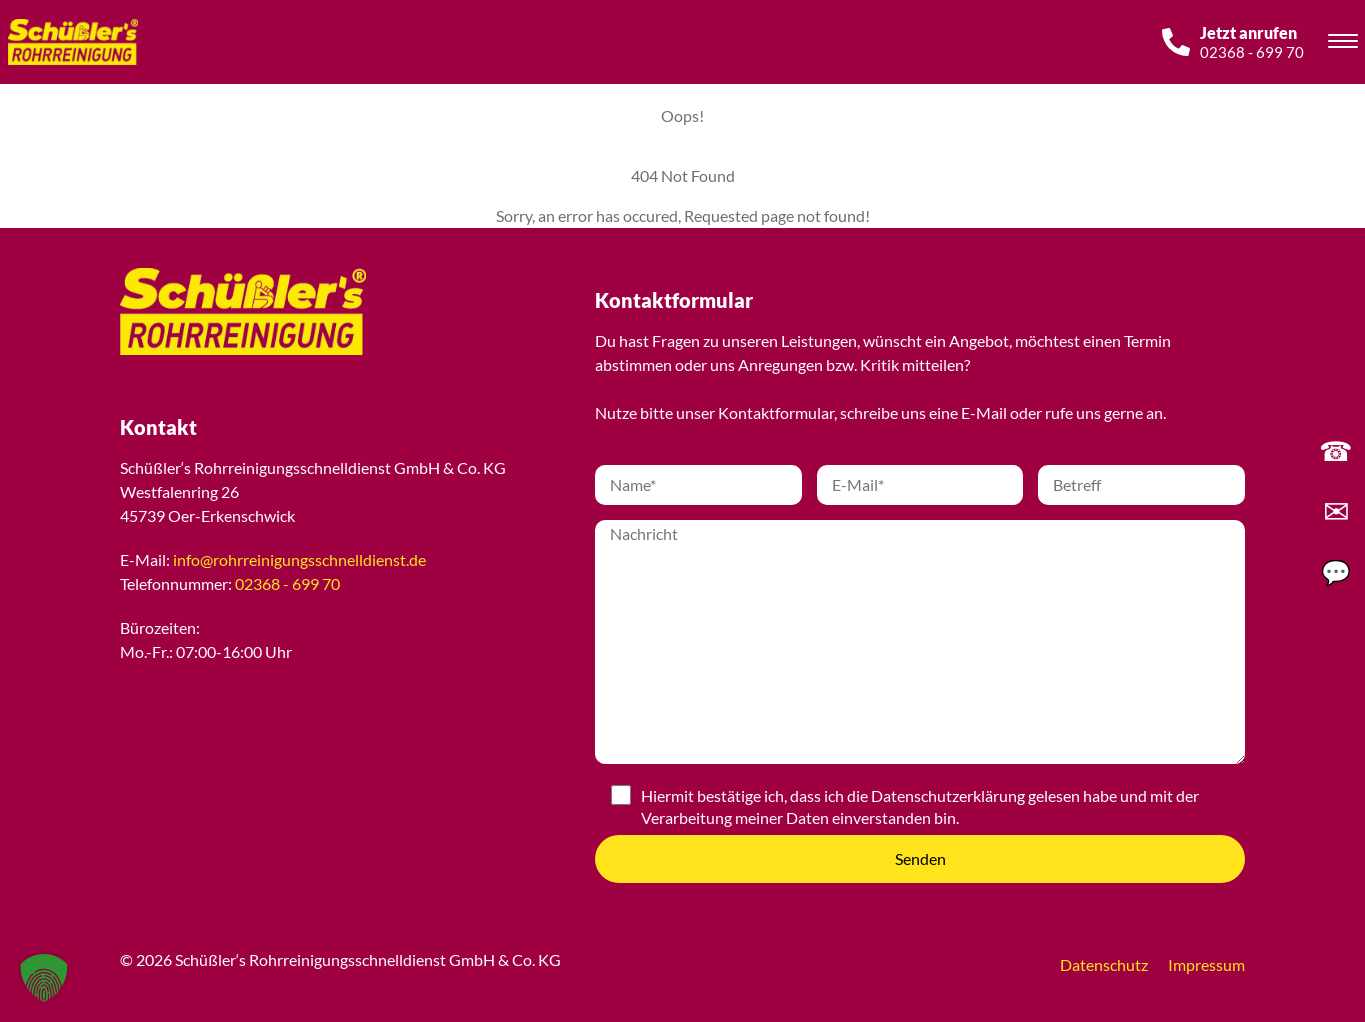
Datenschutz (1104, 964)
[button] (44, 978)
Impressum (1206, 964)
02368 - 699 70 (287, 583)
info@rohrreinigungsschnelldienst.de (299, 559)
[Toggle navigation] (1343, 44)
